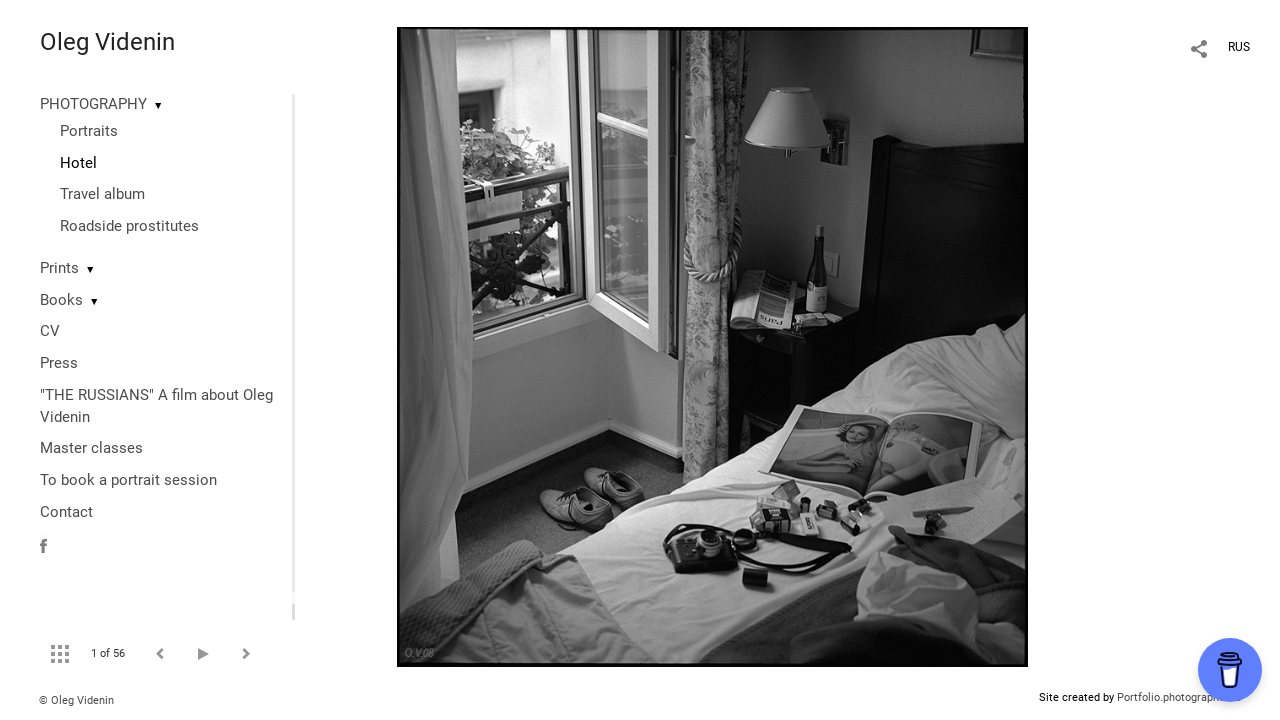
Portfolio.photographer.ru (1179, 697)
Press (59, 363)
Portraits (89, 131)
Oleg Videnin (107, 42)
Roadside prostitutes (129, 226)
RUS (1239, 47)
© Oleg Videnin (76, 700)
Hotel (78, 163)
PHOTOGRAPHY (93, 104)
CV (50, 331)
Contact (66, 512)
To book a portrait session (128, 480)
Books (61, 300)
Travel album (102, 194)
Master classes (91, 448)
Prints (59, 268)
